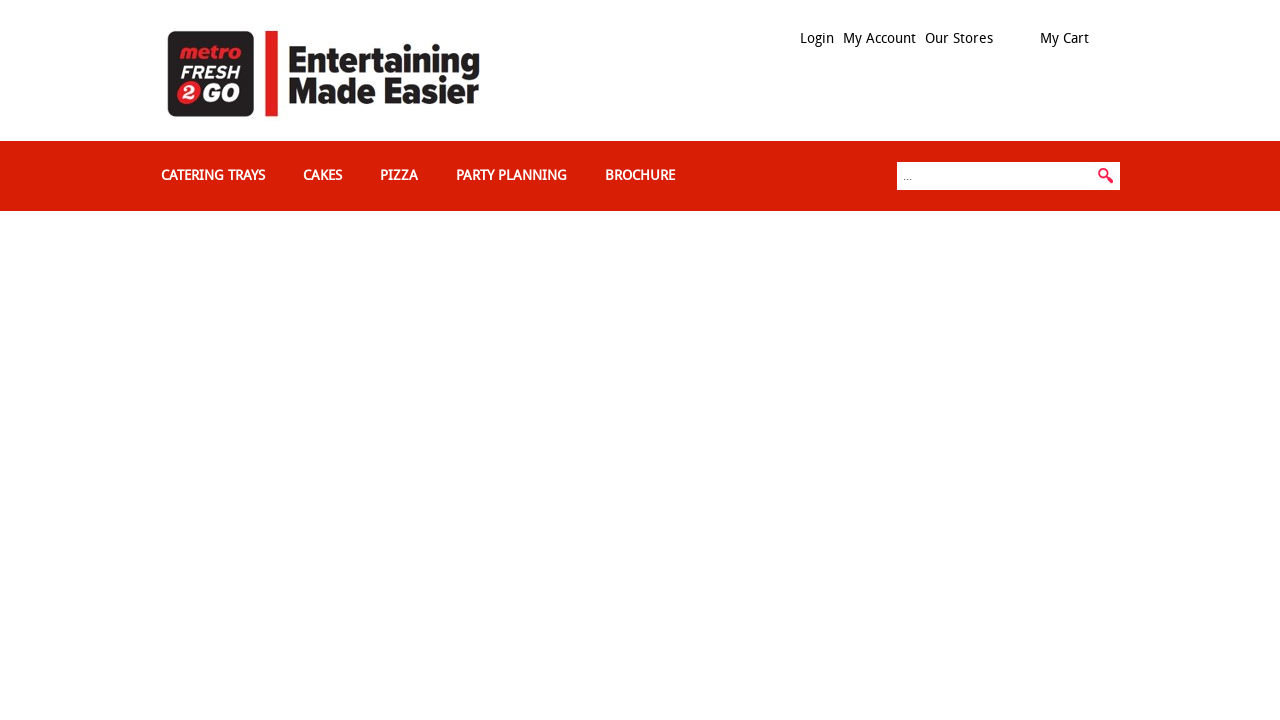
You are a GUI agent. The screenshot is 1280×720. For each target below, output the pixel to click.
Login (817, 38)
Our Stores (959, 38)
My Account (879, 38)
